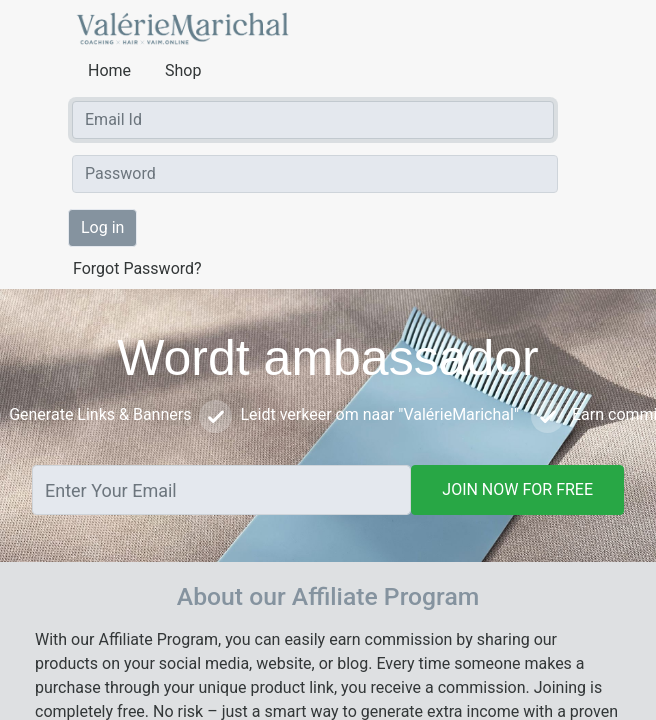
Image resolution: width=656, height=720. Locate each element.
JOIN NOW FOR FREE (517, 489)
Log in (102, 227)
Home (111, 70)
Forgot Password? (137, 268)
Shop (183, 70)
